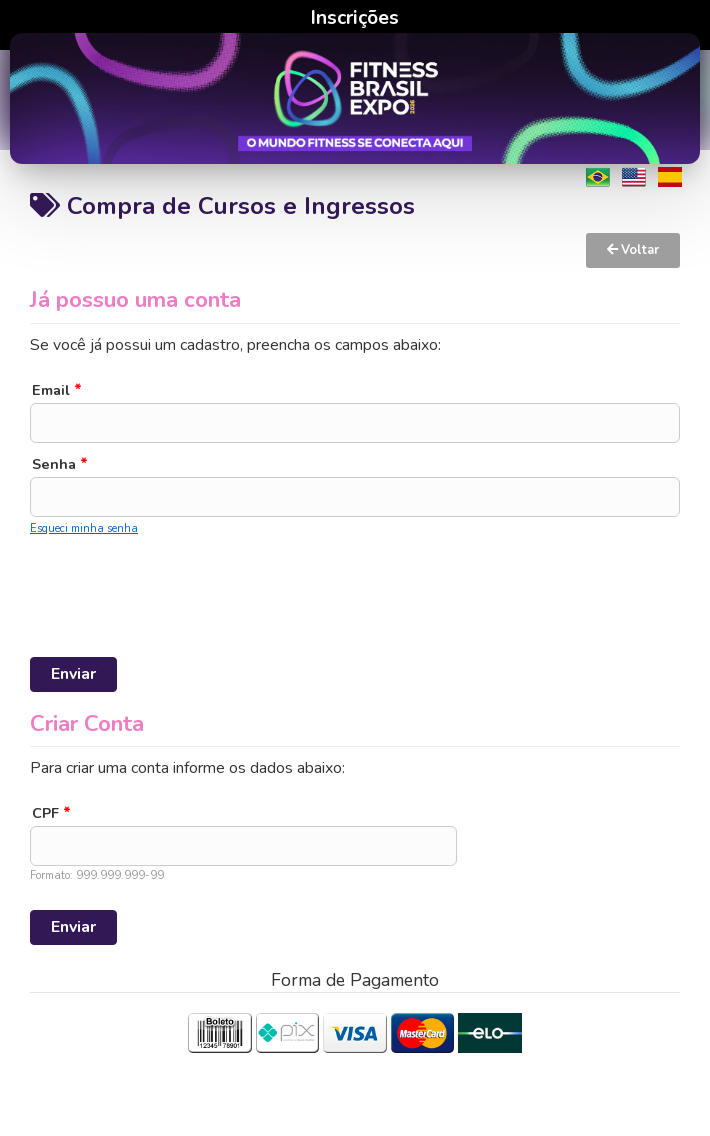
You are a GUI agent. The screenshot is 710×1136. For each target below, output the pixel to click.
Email (57, 390)
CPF (51, 813)
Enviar (73, 674)
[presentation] (182, 581)
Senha (60, 464)
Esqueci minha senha (84, 528)
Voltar (633, 250)
